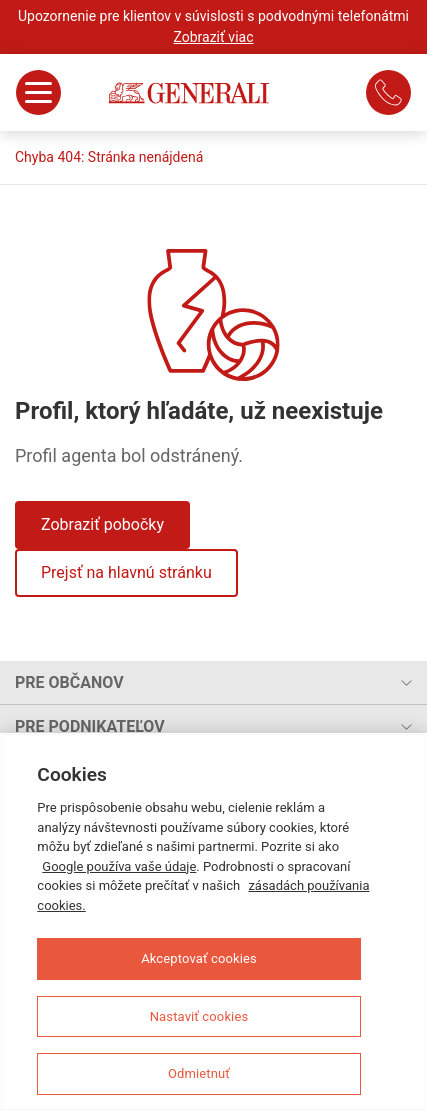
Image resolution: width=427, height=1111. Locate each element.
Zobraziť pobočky (102, 524)
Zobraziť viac (214, 37)
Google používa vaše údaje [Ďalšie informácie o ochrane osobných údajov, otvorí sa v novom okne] (119, 866)
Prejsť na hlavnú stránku (126, 572)
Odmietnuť (199, 1073)
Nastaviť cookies (199, 1016)
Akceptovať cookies (199, 958)
